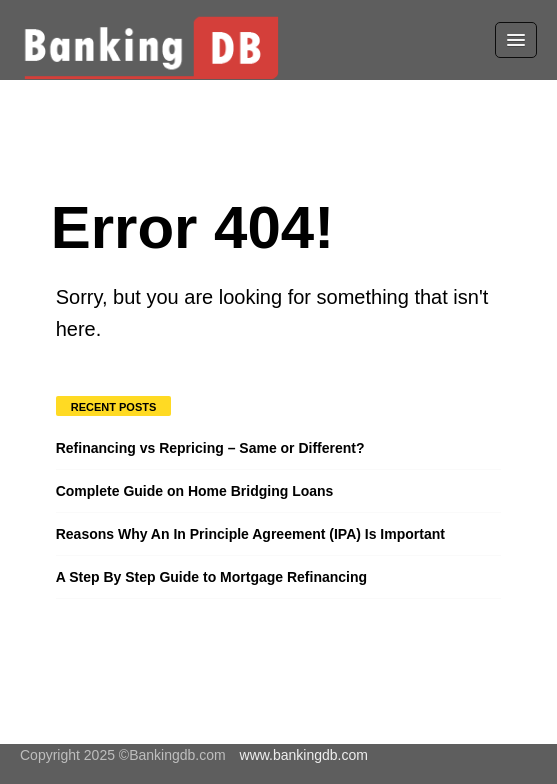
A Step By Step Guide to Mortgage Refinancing (211, 577)
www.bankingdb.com (304, 755)
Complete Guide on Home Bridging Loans (195, 491)
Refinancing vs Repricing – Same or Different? (210, 448)
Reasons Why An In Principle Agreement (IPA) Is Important (250, 534)
